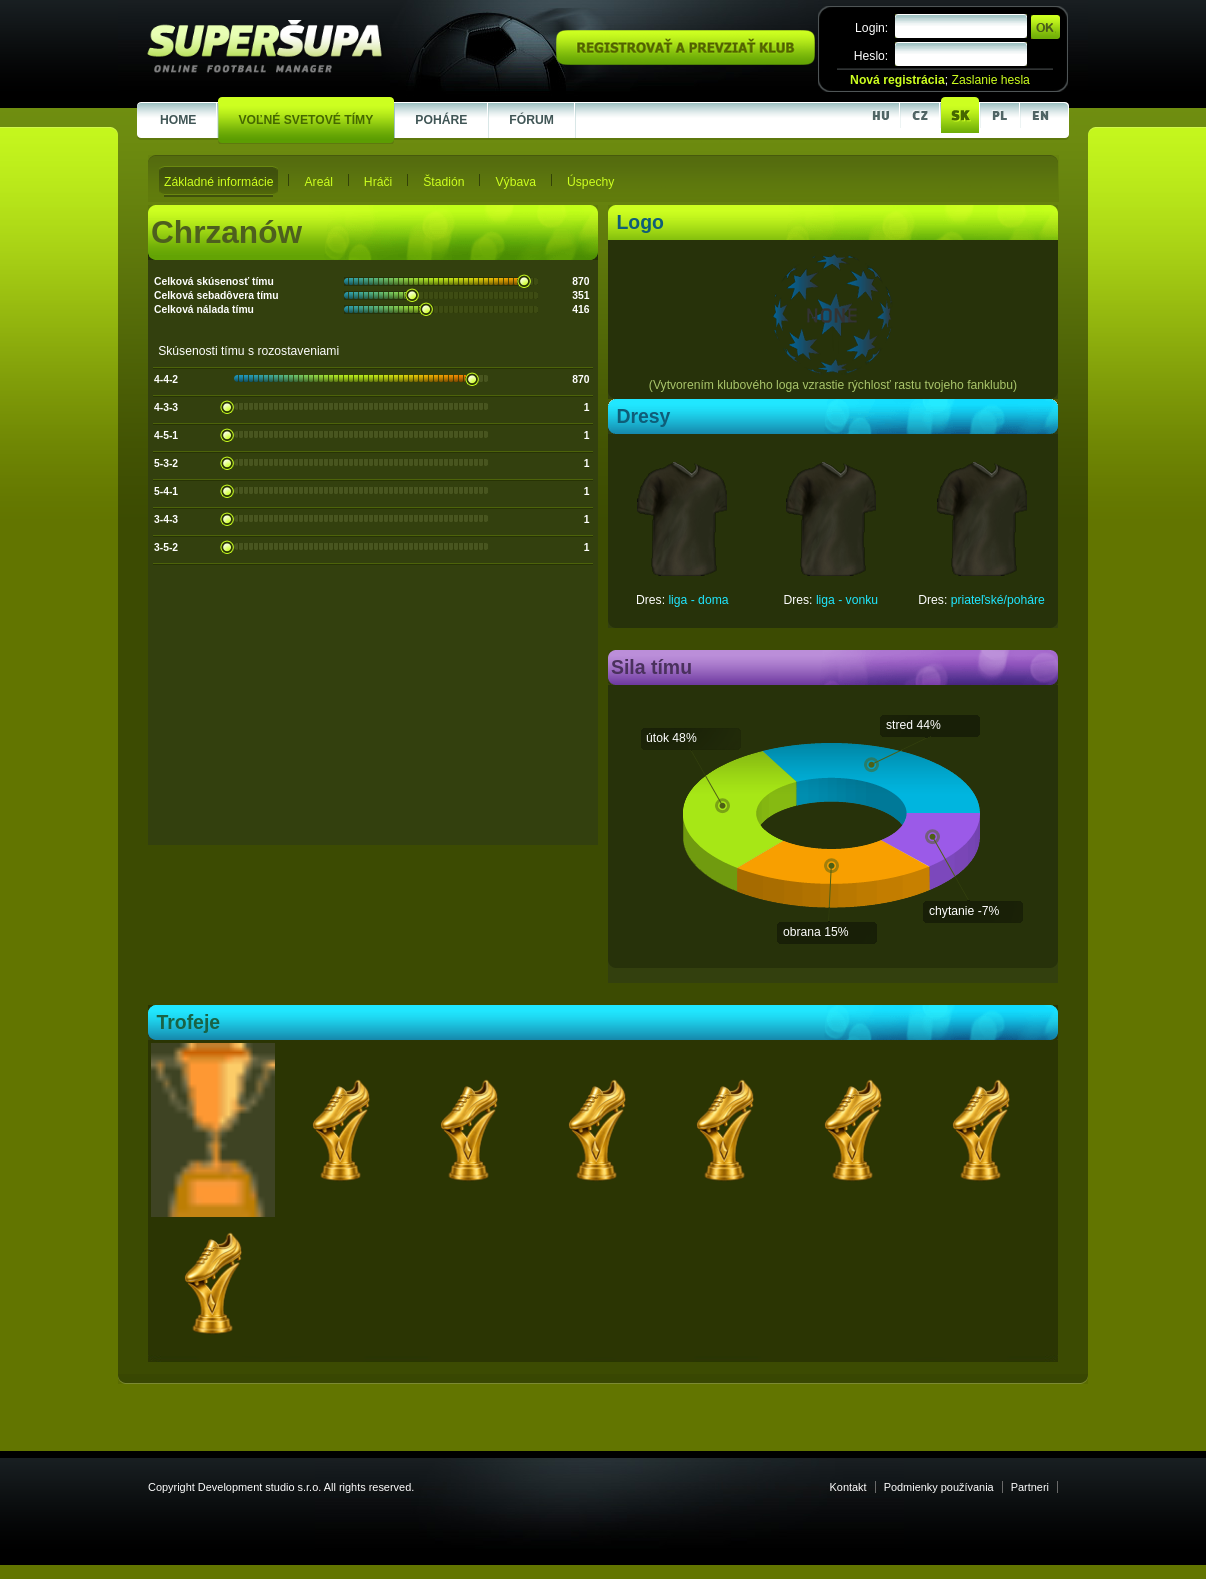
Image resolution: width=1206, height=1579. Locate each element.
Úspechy (590, 182)
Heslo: (871, 56)
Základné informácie (218, 182)
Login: (871, 28)
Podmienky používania (939, 1487)
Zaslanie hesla (990, 80)
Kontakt (848, 1487)
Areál (318, 182)
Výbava (515, 182)
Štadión (443, 182)
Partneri (1030, 1487)
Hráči (378, 182)
